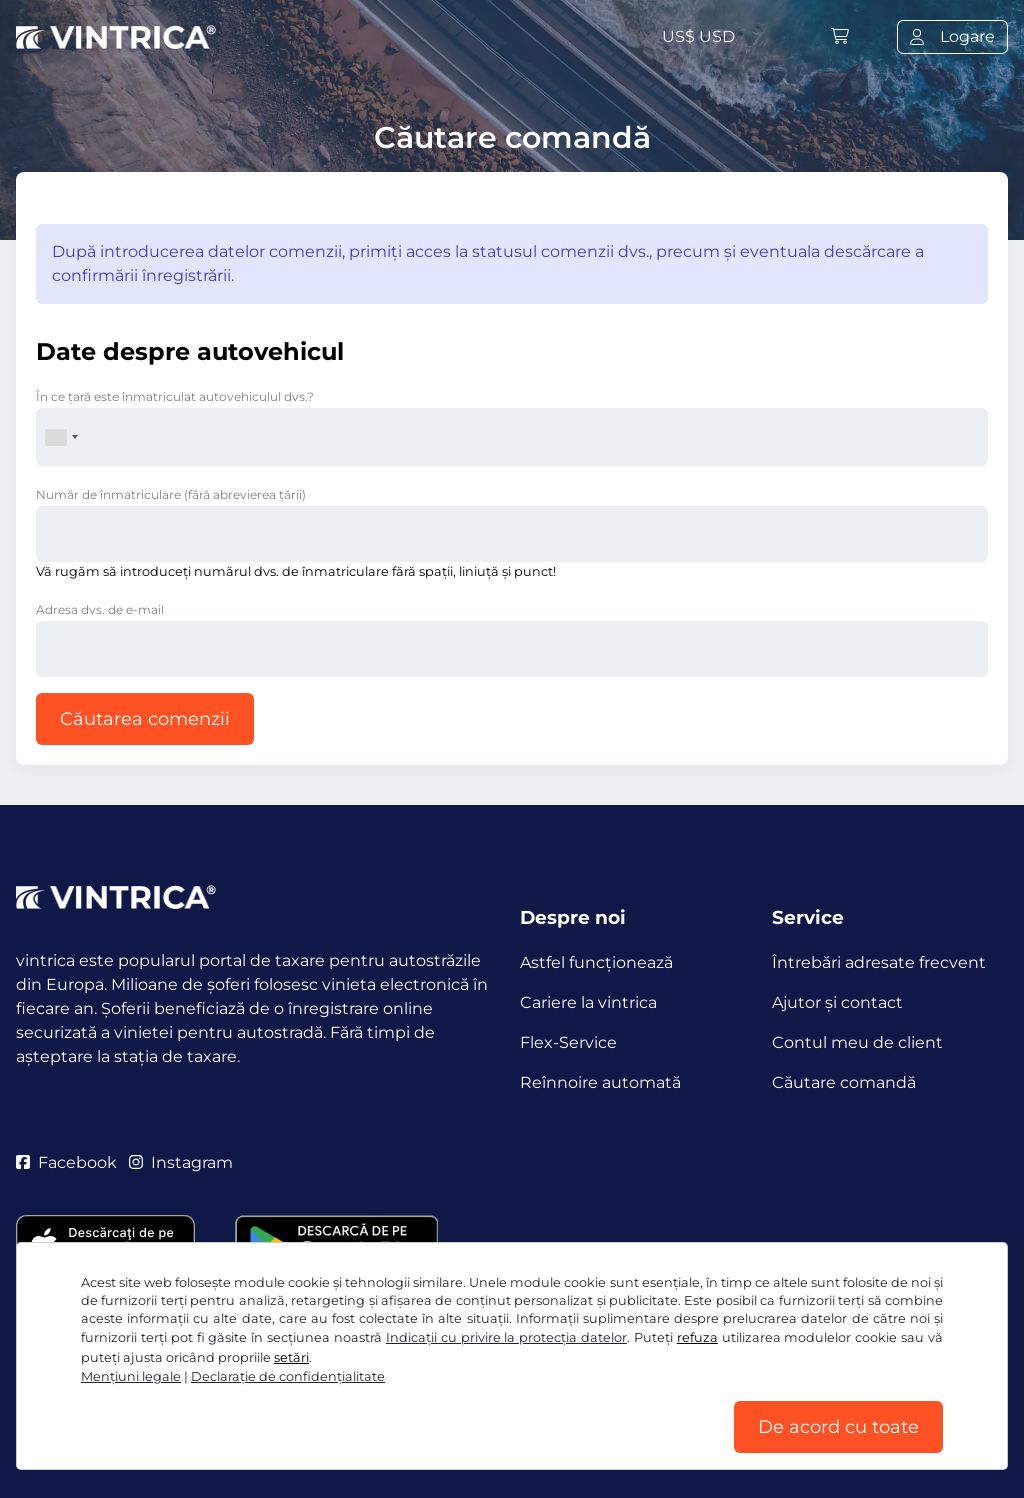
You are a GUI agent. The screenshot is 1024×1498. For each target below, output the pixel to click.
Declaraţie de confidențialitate (288, 1376)
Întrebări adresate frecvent (879, 962)
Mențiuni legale (131, 1376)
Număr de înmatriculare (171, 494)
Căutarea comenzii (145, 719)
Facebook (66, 1162)
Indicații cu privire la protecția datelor (506, 1337)
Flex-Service (568, 1042)
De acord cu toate (838, 1427)
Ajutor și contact (837, 1002)
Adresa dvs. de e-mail (100, 609)
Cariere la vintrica (588, 1002)
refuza (697, 1337)
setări (291, 1357)
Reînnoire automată (600, 1082)
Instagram (181, 1162)
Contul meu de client (857, 1042)
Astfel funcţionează (596, 962)
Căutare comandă (844, 1082)
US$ (698, 36)
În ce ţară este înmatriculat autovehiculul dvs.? (175, 396)
